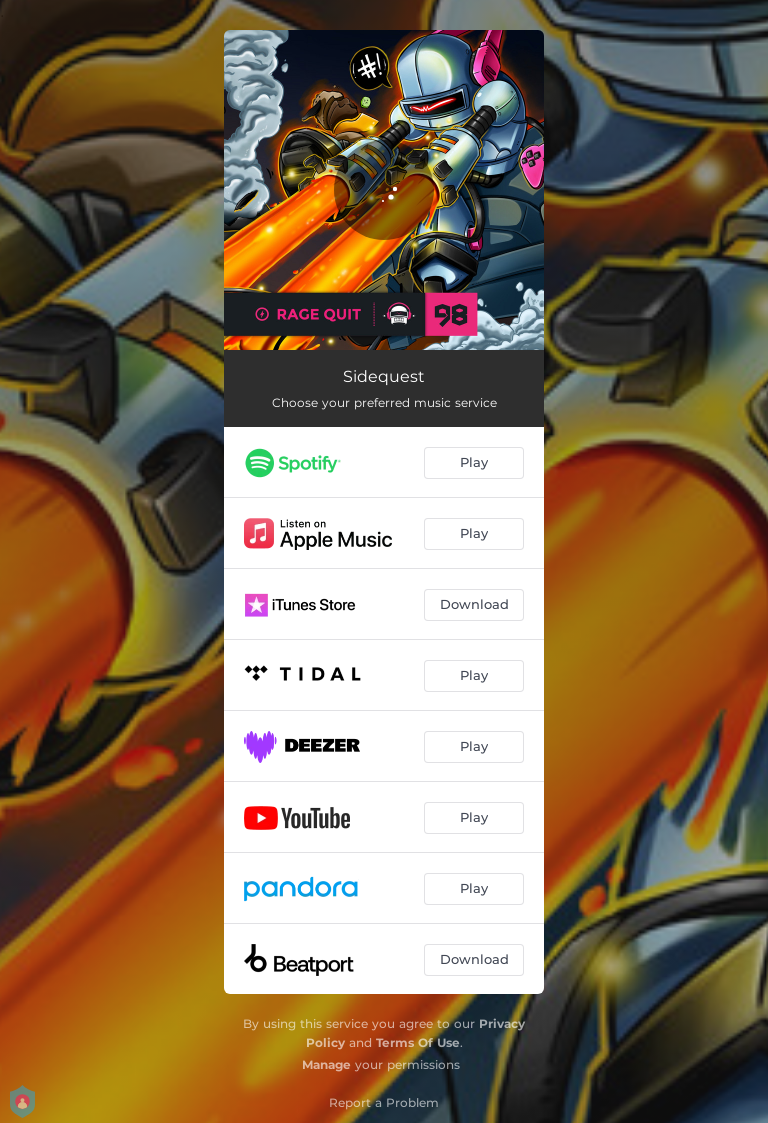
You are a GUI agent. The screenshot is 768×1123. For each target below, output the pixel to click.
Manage (326, 1064)
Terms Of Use (418, 1042)
